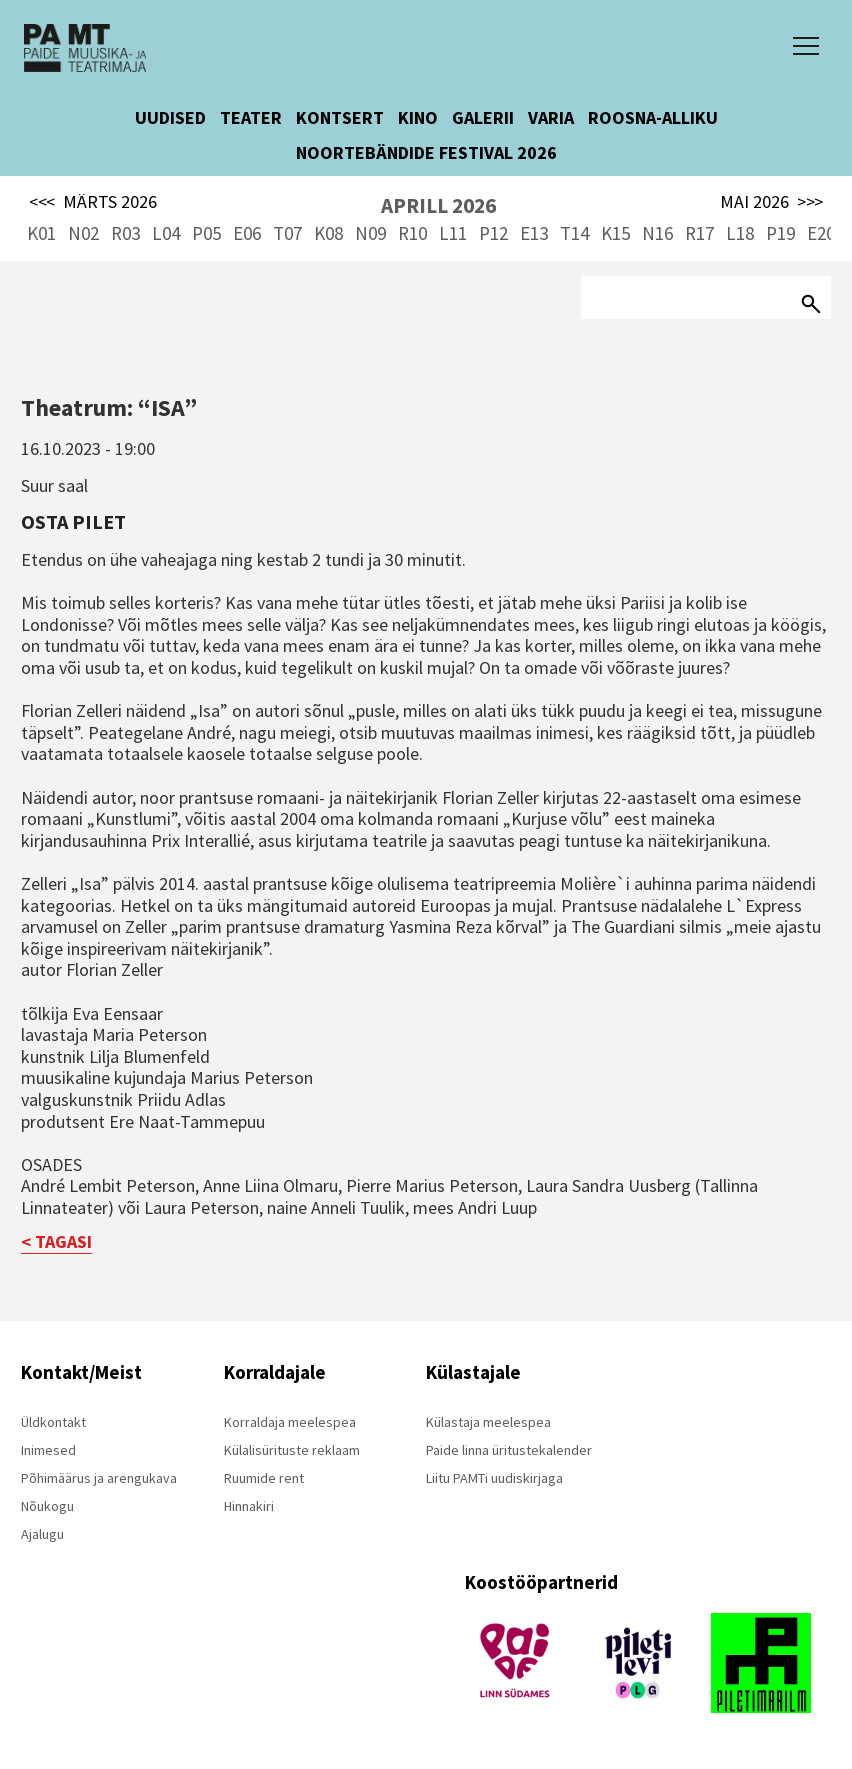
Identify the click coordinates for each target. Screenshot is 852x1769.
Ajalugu (42, 1534)
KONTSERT (340, 117)
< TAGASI (56, 1241)
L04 (166, 233)
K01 (41, 233)
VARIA (551, 117)
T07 (287, 233)
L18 (740, 233)
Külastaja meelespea (488, 1422)
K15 (615, 233)
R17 (699, 233)
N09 (370, 233)
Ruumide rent (264, 1478)
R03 (125, 233)
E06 (247, 233)
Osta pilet (73, 521)
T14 (574, 233)
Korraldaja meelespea (290, 1422)
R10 (412, 233)
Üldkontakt (53, 1422)
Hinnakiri (249, 1506)
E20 (821, 233)
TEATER (251, 117)
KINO (418, 117)
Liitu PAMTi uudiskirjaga (494, 1478)
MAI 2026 (771, 202)
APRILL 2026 (438, 205)
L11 (453, 233)
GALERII (483, 117)
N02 (83, 233)
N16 (657, 233)
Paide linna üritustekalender (509, 1450)
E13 (534, 233)
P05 (206, 233)
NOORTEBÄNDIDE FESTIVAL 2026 (426, 152)
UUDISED (170, 117)
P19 (780, 233)
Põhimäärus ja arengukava (99, 1478)
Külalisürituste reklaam (292, 1450)
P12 (493, 233)
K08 (328, 233)
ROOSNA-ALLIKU (653, 117)
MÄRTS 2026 (93, 202)
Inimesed (48, 1450)
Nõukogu (47, 1506)
